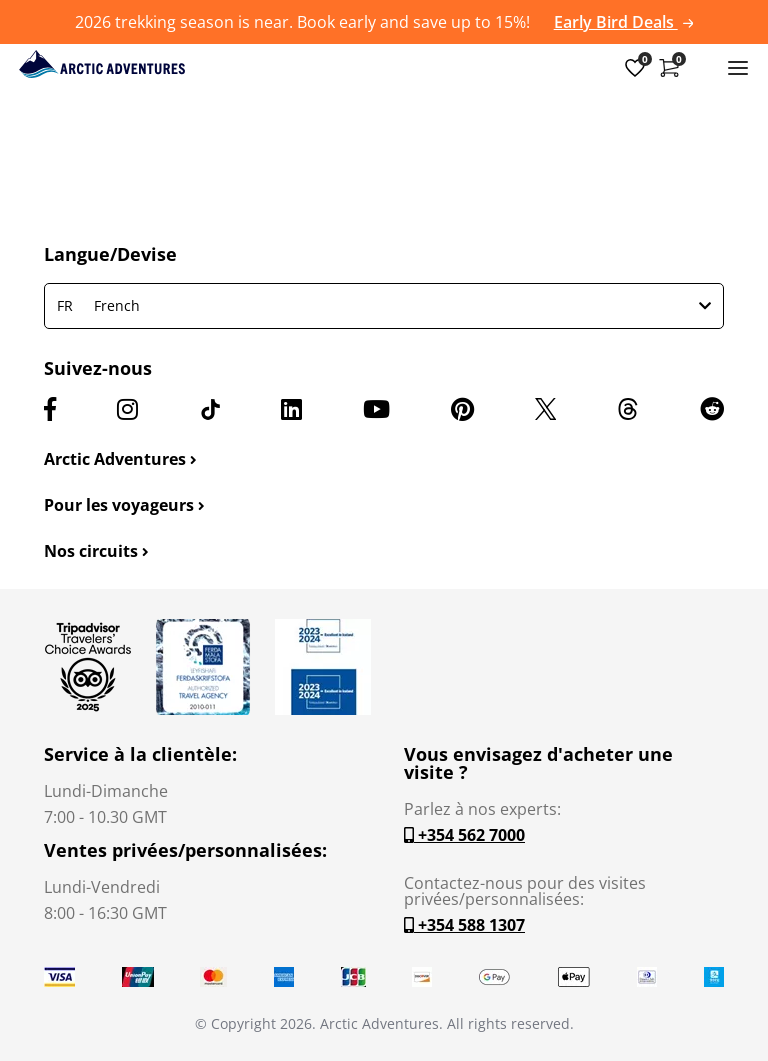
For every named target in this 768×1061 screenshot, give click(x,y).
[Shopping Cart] (669, 67)
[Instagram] (127, 409)
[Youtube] (376, 409)
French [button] (384, 305)
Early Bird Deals (624, 22)
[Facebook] (50, 409)
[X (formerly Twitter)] (545, 409)
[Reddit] (712, 409)
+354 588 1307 (464, 925)
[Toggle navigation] (738, 67)
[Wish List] (635, 67)
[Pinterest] (462, 409)
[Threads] (628, 409)
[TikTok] (210, 409)
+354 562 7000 (464, 835)
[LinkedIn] (291, 409)
